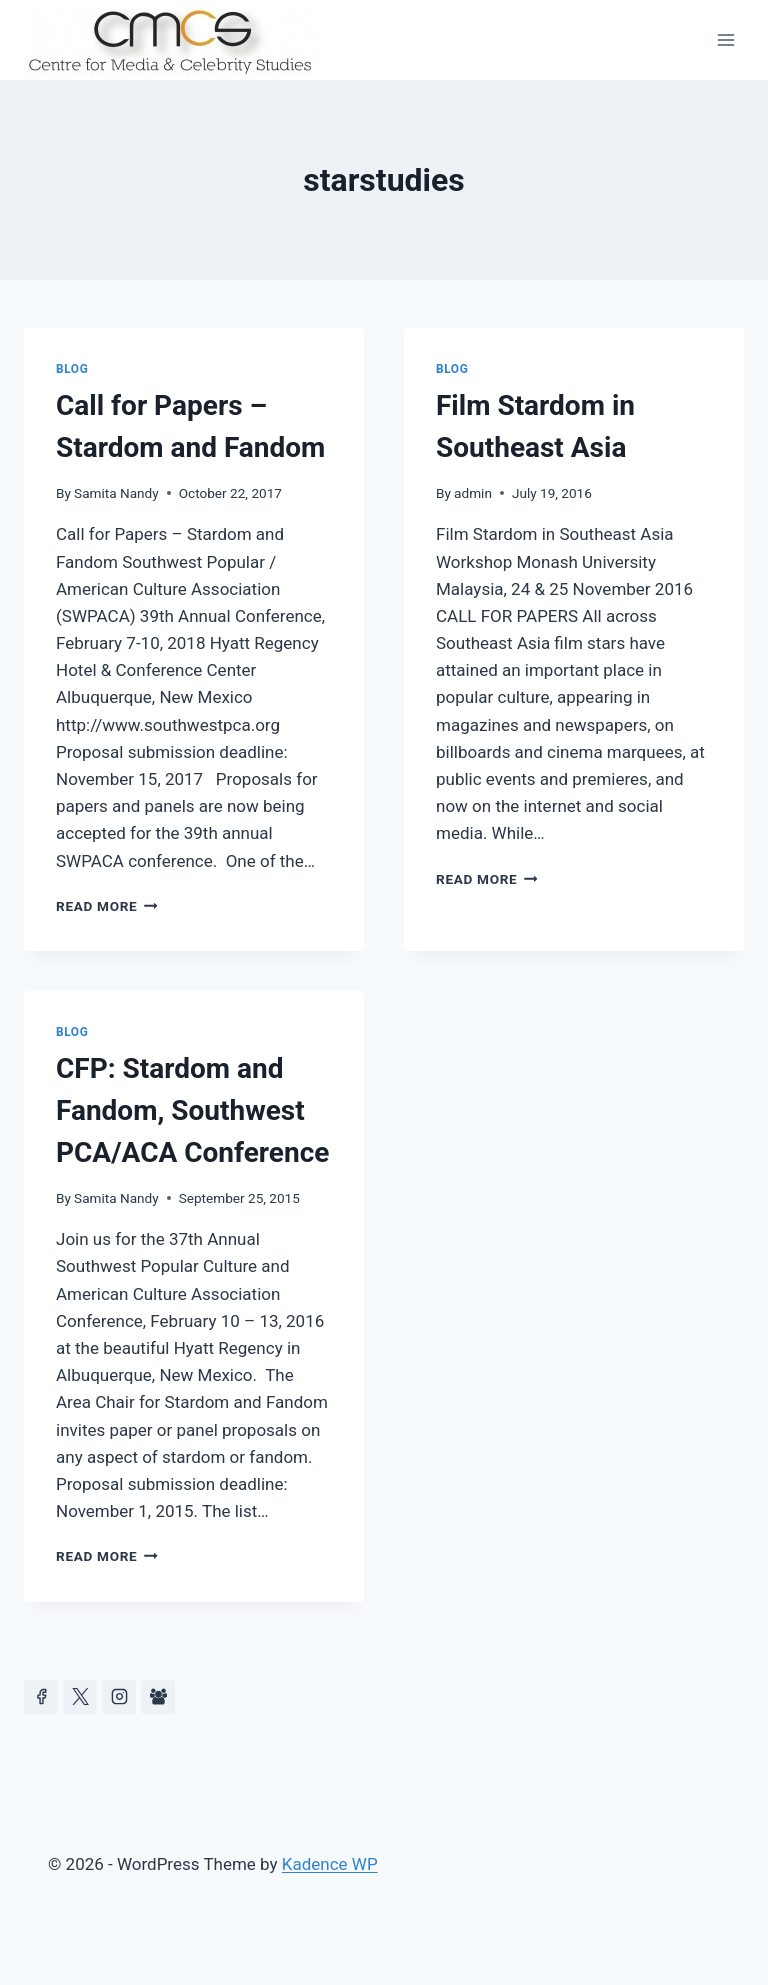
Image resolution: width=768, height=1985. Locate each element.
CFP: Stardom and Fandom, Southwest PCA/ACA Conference (192, 1110)
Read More (107, 906)
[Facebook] (41, 1697)
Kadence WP (330, 1864)
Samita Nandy (116, 493)
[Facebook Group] (158, 1697)
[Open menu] (725, 39)
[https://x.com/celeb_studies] (80, 1697)
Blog (72, 369)
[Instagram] (119, 1697)
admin (473, 493)
